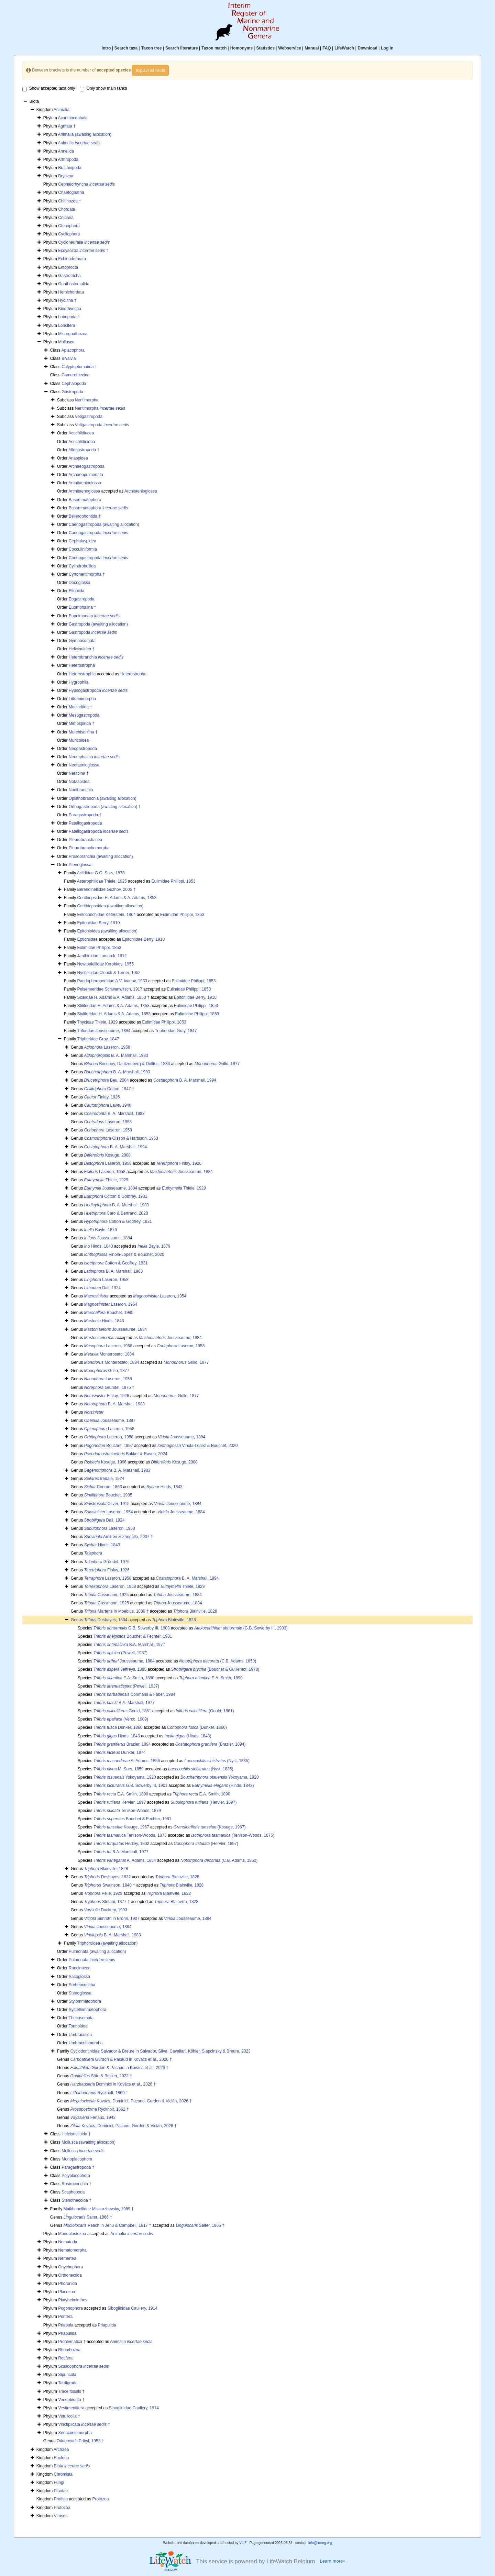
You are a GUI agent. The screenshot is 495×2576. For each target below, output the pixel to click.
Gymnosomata (82, 640)
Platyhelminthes (72, 2300)
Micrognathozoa (72, 333)
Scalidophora (83, 2366)
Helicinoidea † (82, 648)
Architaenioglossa (84, 482)
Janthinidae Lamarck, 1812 (101, 955)
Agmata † (66, 126)
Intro (106, 48)
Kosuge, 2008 (107, 1155)
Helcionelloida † (76, 2134)
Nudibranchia (81, 789)
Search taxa (126, 48)
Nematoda (67, 2242)
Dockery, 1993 (105, 1910)
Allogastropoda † (83, 449)
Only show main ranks (103, 88)
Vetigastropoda (88, 416)
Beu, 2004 (106, 1080)
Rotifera (65, 2358)
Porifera (65, 2316)
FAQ (326, 48)
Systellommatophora (87, 2009)
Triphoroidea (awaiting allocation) (107, 1943)
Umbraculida (80, 2034)
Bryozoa (65, 176)
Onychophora (70, 2267)
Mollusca (66, 342)
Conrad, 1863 (103, 1486)
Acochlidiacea (81, 433)
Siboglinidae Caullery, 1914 (132, 2308)
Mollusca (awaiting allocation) (89, 2142)
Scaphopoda (73, 2192)
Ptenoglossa (80, 864)
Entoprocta (68, 267)
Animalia (61, 109)
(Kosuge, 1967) (209, 1827)
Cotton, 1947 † (109, 1088)
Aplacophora (72, 350)
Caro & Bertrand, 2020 (116, 1213)
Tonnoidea (78, 2026)
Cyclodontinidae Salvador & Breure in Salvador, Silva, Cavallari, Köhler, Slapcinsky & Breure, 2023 (160, 2051)
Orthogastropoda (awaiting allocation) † (105, 806)
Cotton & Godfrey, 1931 (115, 1196)
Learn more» (332, 2561)
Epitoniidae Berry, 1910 (98, 922)
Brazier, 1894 (122, 1744)
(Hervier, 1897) (203, 1802)
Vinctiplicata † (84, 2424)
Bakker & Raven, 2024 (125, 1453)
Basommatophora (85, 499)
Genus (77, 1619)
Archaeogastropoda (86, 466)
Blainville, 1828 (195, 1611)
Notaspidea (79, 781)
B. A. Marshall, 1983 (116, 1055)
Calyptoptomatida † (79, 366)
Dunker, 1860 (118, 1727)
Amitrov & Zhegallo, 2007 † (118, 1536)
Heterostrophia (82, 674)
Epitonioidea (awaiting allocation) (107, 931)
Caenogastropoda (98, 532)
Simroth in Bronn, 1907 (112, 1918)
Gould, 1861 (122, 1711)
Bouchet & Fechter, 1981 (133, 1636)
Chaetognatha (71, 192)
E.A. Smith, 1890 (124, 1678)
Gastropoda (72, 391)
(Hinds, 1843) (187, 1736)
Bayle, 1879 (100, 1229)
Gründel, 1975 (107, 1561)
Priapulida (107, 2325)
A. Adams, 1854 (125, 1860)
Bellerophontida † (85, 516)
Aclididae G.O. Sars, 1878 (101, 873)
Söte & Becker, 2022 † (101, 2076)
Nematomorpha (72, 2250)
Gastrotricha (69, 275)
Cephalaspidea (82, 541)
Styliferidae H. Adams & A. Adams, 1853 (113, 1013)
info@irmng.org (320, 2543)
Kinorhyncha (69, 308)
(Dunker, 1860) (197, 1727)
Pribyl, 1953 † (80, 2441)
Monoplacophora (77, 2159)
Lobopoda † (69, 316)
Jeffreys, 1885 (120, 1669)
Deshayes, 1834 (106, 1619)
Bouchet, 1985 (108, 1312)
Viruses (61, 2515)
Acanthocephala (72, 117)
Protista (61, 2499)
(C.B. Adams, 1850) (217, 1661)
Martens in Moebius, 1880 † (116, 1611)
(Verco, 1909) (121, 1719)
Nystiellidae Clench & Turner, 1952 (108, 972)
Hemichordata (71, 292)
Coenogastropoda (98, 557)
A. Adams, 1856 (127, 1760)
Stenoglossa (80, 1993)
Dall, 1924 (102, 1287)
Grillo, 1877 (217, 1063)
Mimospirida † (82, 723)
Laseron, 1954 (159, 1296)
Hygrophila (78, 682)
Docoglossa (79, 582)
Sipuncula (67, 2374)
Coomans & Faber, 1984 (134, 1694)
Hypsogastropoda (98, 690)
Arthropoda (68, 159)
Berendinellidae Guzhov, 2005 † (106, 889)
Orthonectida (70, 2275)
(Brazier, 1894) (210, 1744)
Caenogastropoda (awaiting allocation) (104, 524)
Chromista (63, 2474)
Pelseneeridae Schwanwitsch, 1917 (109, 989)
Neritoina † (79, 773)
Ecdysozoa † (83, 250)
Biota (72, 2466)
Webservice (289, 48)
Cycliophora (69, 234)
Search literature (181, 48)
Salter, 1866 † (88, 2217)
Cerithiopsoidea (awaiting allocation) (110, 906)
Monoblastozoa (72, 2233)
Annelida (66, 151)
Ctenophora (69, 225)
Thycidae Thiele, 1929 (97, 1022)
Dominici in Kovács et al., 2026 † (113, 2084)
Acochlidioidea (81, 441)
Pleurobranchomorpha (89, 847)
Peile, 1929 (103, 1893)
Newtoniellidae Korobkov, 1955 (105, 964)
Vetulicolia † (69, 2416)
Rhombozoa (69, 2349)
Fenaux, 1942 (93, 2117)
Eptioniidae (87, 939)
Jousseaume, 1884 (181, 1171)
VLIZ (242, 2543)
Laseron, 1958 (107, 1047)
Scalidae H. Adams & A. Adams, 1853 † (113, 997)
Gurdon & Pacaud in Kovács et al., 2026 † (121, 2059)
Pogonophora (70, 2308)
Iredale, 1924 (104, 1478)
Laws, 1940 (107, 1105)
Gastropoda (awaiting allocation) (98, 624)
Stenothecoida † (76, 2200)
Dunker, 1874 (120, 1752)
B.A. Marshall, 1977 (129, 1644)
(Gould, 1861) (205, 1711)
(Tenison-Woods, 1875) (232, 1835)
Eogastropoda (82, 599)
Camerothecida (75, 375)
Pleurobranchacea (85, 839)
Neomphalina (94, 756)
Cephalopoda (74, 383)
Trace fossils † (71, 2391)
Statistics (265, 48)
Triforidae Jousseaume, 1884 (103, 1030)
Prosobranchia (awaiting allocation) (101, 856)
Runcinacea (79, 1968)
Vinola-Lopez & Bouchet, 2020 (124, 1254)
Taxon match (214, 48)
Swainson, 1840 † (109, 1885)
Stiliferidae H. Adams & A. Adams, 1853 (113, 1005)
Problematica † (72, 2341)
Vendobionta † (71, 2399)
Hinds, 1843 (98, 1246)
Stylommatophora (85, 2001)
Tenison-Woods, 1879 (127, 1810)
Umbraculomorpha (86, 2043)
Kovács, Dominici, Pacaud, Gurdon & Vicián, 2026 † (131, 2101)
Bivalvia (69, 358)
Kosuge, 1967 (121, 1827)
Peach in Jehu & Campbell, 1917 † (107, 2225)
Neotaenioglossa (84, 765)
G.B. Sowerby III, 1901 (130, 1785)
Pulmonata (92, 1959)
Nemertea (67, 2258)
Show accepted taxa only (48, 88)
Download (367, 48)
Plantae (61, 2490)
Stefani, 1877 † (107, 1901)
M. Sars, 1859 (119, 1769)
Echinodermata (72, 258)
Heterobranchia (96, 657)
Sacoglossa (79, 1976)
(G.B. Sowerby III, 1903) (240, 1628)
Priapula (65, 2325)
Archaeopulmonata (85, 474)
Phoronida (67, 2283)
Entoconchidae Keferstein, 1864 (106, 914)
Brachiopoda (69, 167)
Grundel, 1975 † (109, 1387)
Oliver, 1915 (107, 1503)
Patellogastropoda (85, 823)
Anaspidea (78, 458)
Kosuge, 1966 (105, 1462)
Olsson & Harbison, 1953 (121, 1138)
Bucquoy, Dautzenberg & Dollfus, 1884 (127, 1063)
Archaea (61, 2449)
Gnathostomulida (73, 283)
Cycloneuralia (84, 242)
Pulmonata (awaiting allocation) (97, 1951)
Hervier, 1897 (120, 1802)
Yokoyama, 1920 (125, 1777)
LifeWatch (344, 48)
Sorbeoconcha (82, 1984)
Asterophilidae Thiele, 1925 (102, 881)
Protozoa (100, 2499)
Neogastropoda (83, 748)
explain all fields (150, 70)
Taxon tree (151, 48)
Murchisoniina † (83, 732)
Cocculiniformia (83, 549)
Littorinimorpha (82, 698)
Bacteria (61, 2457)
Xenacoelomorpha (74, 2432)
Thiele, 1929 (106, 1180)
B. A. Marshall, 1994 (184, 1080)
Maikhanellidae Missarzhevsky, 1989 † (98, 2209)
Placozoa (66, 2291)
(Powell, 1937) (120, 1652)
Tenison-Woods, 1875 (130, 1835)
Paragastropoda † (85, 814)
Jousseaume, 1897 (109, 1420)
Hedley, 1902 (121, 1843)
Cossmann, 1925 (106, 1594)
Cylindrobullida (82, 566)
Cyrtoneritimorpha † (87, 574)
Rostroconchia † (76, 2183)
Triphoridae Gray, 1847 (176, 1030)
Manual (312, 48)
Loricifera (66, 325)
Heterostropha (82, 665)
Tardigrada (68, 2382)
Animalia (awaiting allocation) (84, 134)
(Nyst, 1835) (216, 1760)
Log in (387, 48)
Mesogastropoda (84, 715)
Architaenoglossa (84, 491)
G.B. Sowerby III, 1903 (132, 1628)
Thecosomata (81, 2017)
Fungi (59, 2482)
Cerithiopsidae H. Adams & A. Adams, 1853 (116, 897)
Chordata (66, 209)
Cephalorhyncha (86, 184)
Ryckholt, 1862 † (99, 2109)
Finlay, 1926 (102, 1097)
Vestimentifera (71, 2408)
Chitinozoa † (69, 201)
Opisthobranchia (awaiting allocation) (102, 798)
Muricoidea (79, 740)
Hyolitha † (67, 300)
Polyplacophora (76, 2175)
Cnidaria (66, 217)
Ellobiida (76, 590)
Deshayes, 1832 (107, 1877)
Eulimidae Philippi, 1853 (173, 881)
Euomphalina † (82, 607)
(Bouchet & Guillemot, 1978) (215, 1669)
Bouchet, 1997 (108, 1445)
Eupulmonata (94, 615)
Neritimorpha (87, 400)
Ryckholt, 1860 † (99, 2092)
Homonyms (241, 48)
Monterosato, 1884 (109, 1354)
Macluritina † (80, 707)
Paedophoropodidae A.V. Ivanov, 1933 (112, 981)
